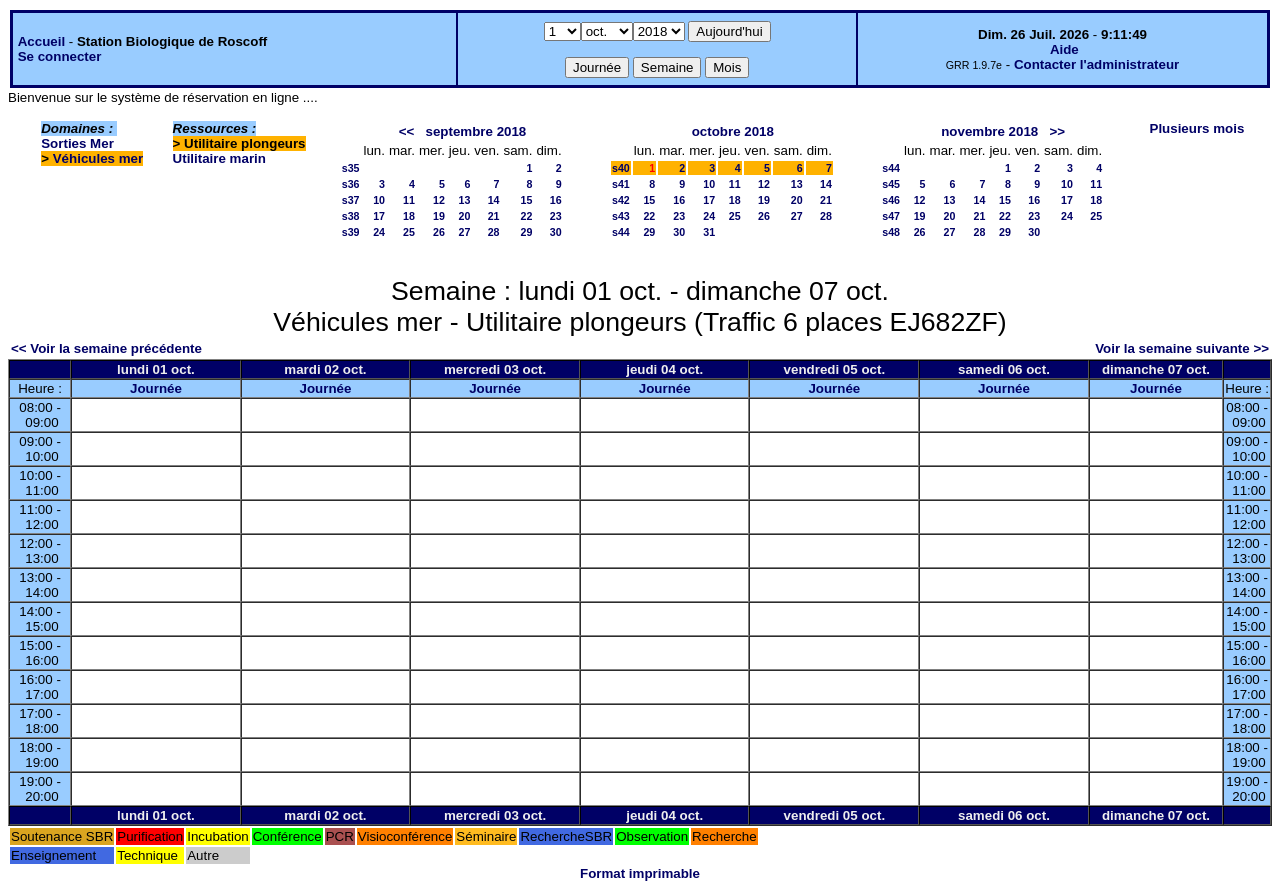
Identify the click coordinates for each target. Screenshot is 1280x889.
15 (527, 200)
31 (709, 232)
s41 (621, 184)
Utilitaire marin (219, 158)
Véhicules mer (98, 158)
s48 (891, 232)
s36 (351, 184)
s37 (351, 200)
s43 (621, 216)
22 (527, 216)
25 (409, 232)
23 (556, 216)
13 (464, 200)
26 (439, 232)
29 (527, 232)
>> (1057, 131)
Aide (1064, 49)
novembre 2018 (989, 131)
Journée (156, 388)
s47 (891, 216)
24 (379, 232)
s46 (891, 200)
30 (556, 232)
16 (556, 200)
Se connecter (60, 56)
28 (494, 232)
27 (464, 232)
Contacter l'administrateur (1096, 64)
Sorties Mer (77, 143)
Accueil (41, 41)
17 (379, 216)
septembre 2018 (476, 131)
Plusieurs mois (1197, 128)
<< (407, 131)
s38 (351, 216)
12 (439, 200)
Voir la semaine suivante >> (1182, 348)
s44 (621, 232)
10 (379, 200)
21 (494, 216)
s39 (351, 232)
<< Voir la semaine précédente (106, 348)
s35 (351, 168)
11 (409, 200)
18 (409, 216)
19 (439, 216)
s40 (621, 168)
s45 (891, 184)
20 (464, 216)
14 (494, 200)
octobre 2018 (733, 131)
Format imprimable (640, 873)
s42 (621, 200)
